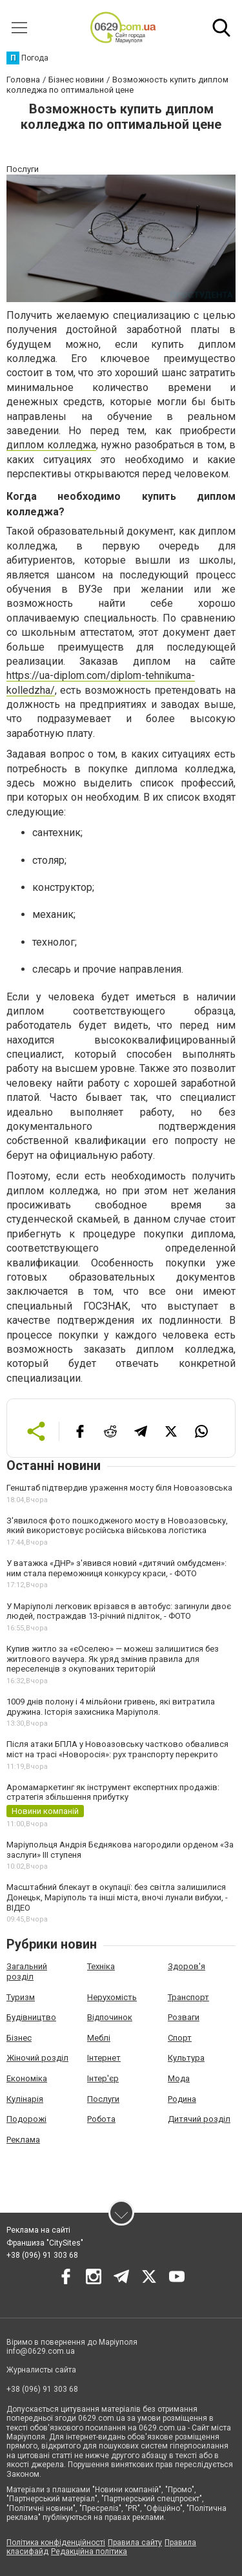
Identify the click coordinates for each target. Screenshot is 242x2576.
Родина (182, 2099)
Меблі (98, 2038)
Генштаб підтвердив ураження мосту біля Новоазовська (119, 1488)
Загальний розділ (26, 1971)
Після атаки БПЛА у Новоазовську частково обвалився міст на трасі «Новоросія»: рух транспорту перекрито (117, 1749)
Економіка (26, 2078)
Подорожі (26, 2119)
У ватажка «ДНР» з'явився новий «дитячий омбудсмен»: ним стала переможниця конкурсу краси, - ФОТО (116, 1568)
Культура (186, 2058)
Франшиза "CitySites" (44, 2242)
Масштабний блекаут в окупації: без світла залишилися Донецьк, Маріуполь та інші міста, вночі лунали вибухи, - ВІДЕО (117, 1897)
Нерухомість (112, 1997)
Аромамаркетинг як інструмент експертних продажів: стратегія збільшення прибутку (112, 1792)
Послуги (103, 2099)
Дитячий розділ (199, 2119)
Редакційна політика (89, 2551)
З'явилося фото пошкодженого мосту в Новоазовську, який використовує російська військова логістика (117, 1526)
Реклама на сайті (38, 2230)
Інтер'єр (103, 2078)
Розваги (183, 2017)
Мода (179, 2078)
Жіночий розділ (37, 2058)
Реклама (23, 2139)
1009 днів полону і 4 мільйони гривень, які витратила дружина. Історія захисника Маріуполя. (110, 1707)
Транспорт (188, 1997)
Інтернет (104, 2058)
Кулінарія (24, 2099)
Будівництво (31, 2017)
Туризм (20, 1997)
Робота (101, 2119)
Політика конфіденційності (55, 2542)
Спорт (180, 2038)
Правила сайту (135, 2542)
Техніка (101, 1966)
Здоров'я (186, 1966)
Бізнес (19, 2038)
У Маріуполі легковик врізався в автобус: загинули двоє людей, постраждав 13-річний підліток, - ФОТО (118, 1611)
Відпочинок (109, 2017)
